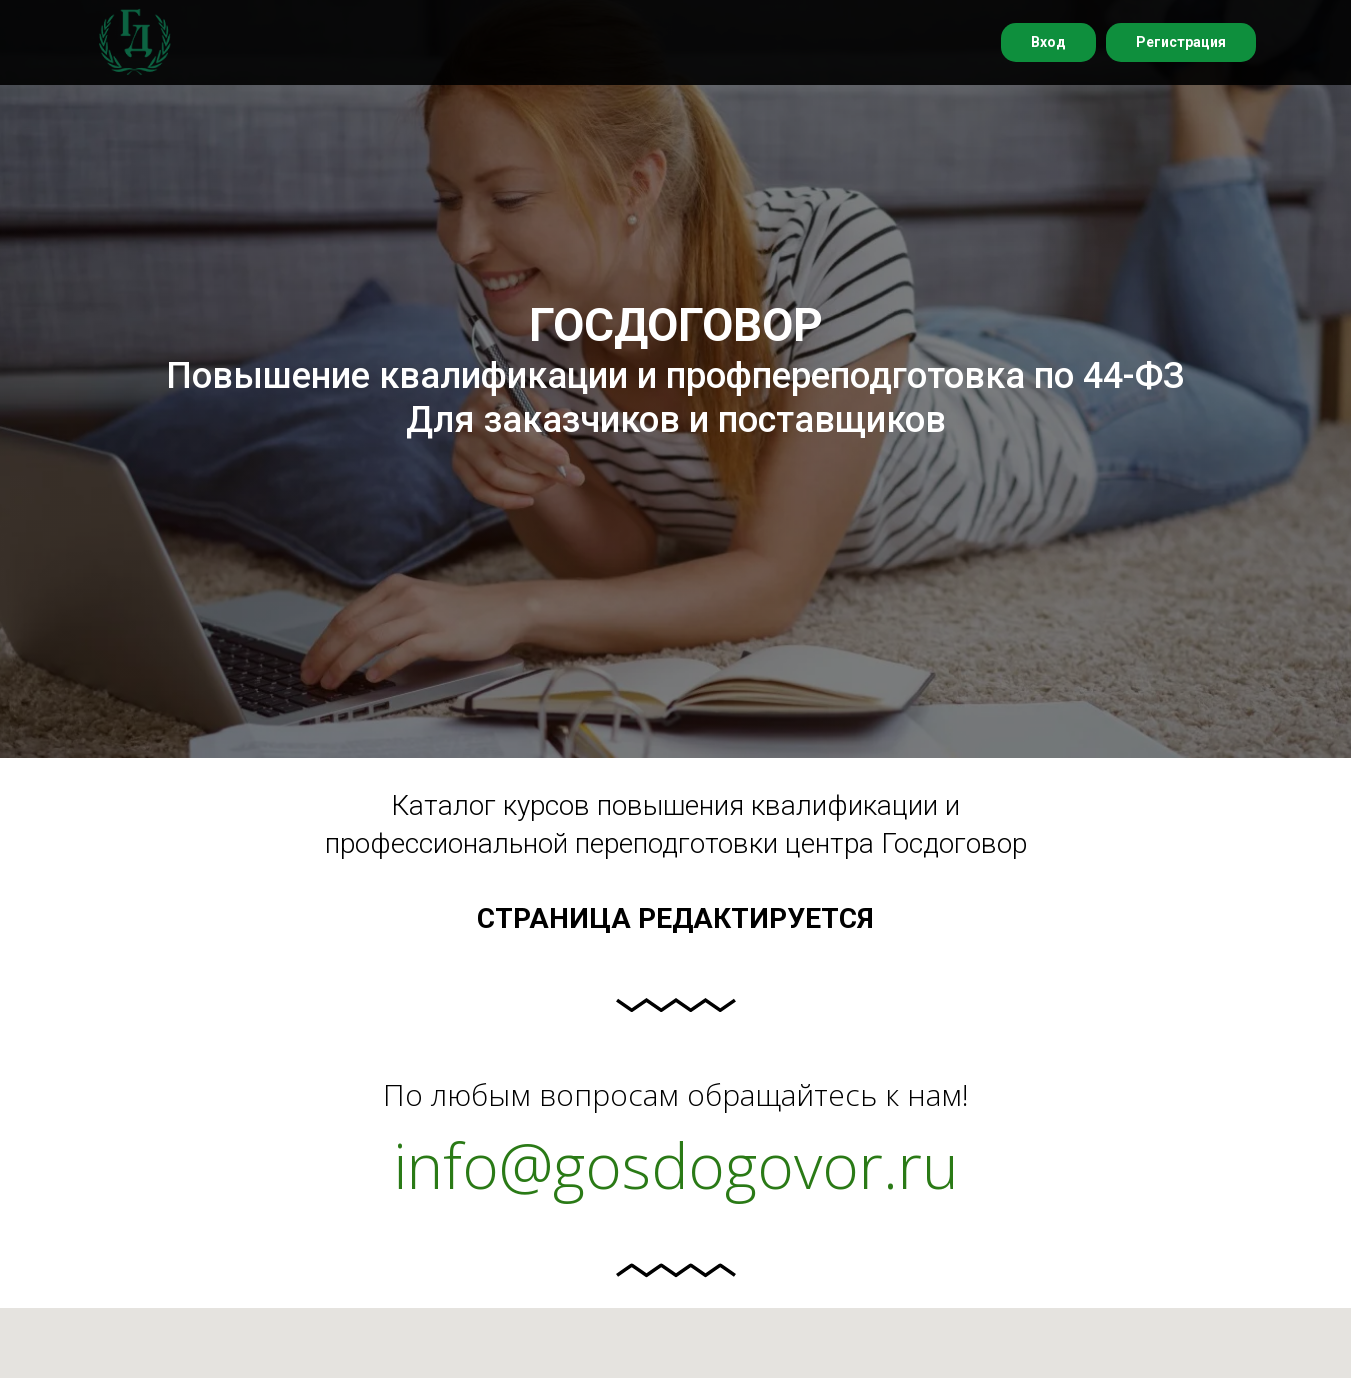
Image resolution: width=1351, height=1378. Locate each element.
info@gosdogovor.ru (676, 1165)
